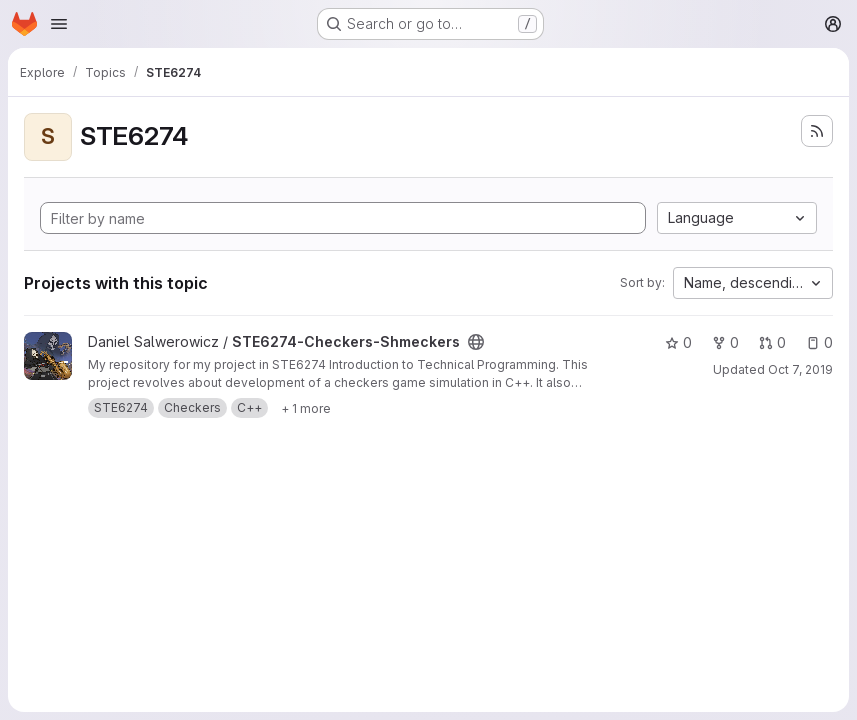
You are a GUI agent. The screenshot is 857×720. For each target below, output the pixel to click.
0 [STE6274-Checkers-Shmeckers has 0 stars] (678, 342)
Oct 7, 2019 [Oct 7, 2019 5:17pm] (800, 369)
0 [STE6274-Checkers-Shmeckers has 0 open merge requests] (772, 342)
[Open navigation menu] (59, 24)
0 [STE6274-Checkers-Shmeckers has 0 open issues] (819, 342)
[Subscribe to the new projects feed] (817, 131)
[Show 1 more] (306, 408)
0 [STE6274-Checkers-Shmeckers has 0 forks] (725, 342)
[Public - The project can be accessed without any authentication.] (476, 342)
